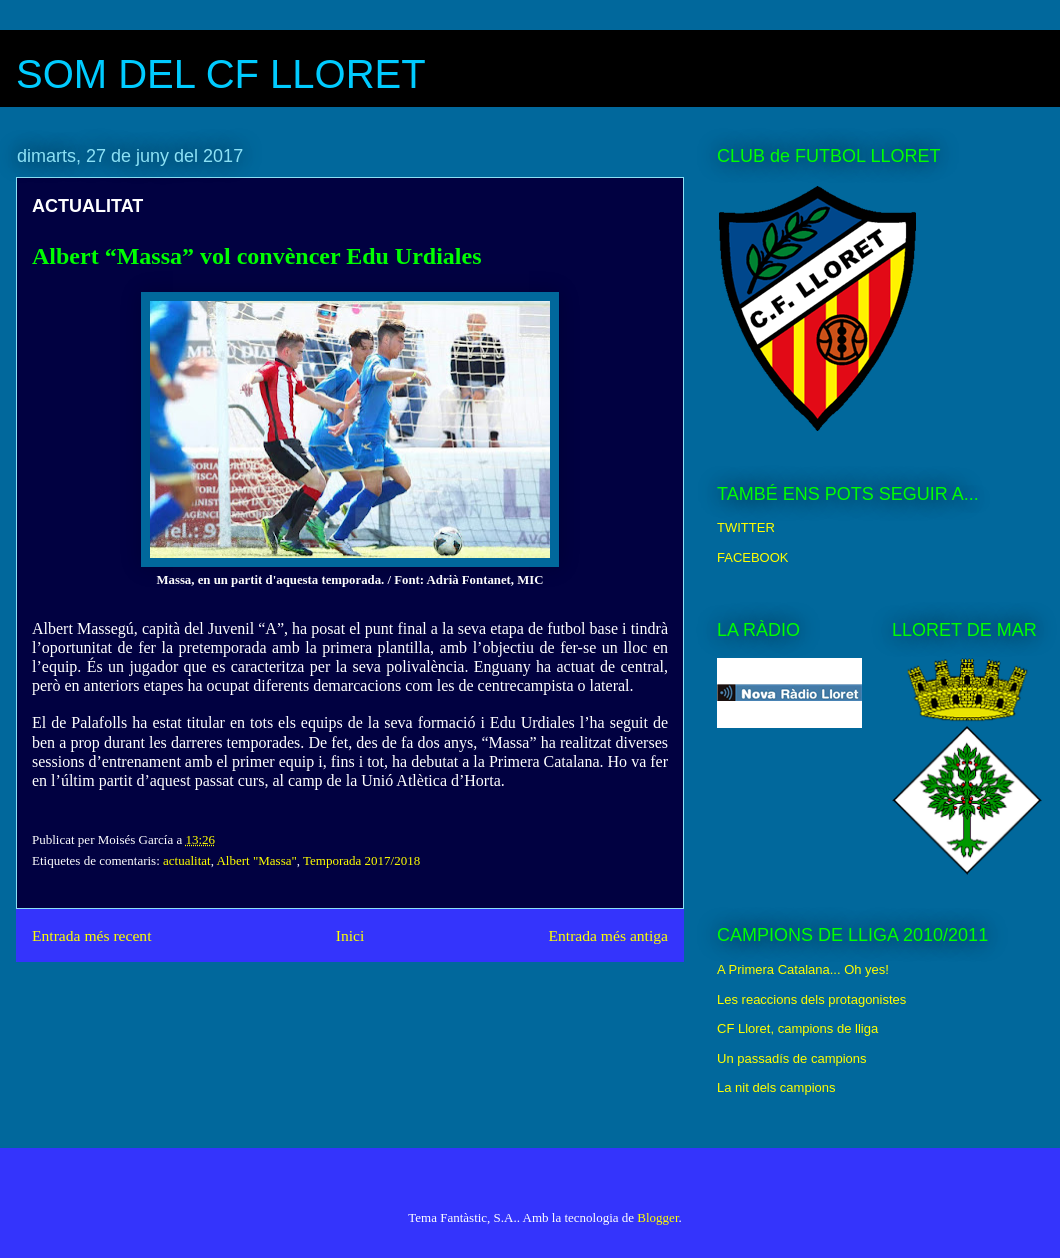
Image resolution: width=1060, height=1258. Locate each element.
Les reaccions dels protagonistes (811, 999)
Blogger (657, 1217)
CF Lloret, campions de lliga (797, 1028)
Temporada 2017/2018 (361, 860)
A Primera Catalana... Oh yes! (803, 969)
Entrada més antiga (608, 935)
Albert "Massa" (256, 860)
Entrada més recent (92, 935)
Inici (350, 935)
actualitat (187, 860)
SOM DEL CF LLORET (221, 74)
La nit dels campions (776, 1087)
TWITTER (746, 527)
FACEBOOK (753, 557)
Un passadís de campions (792, 1058)
